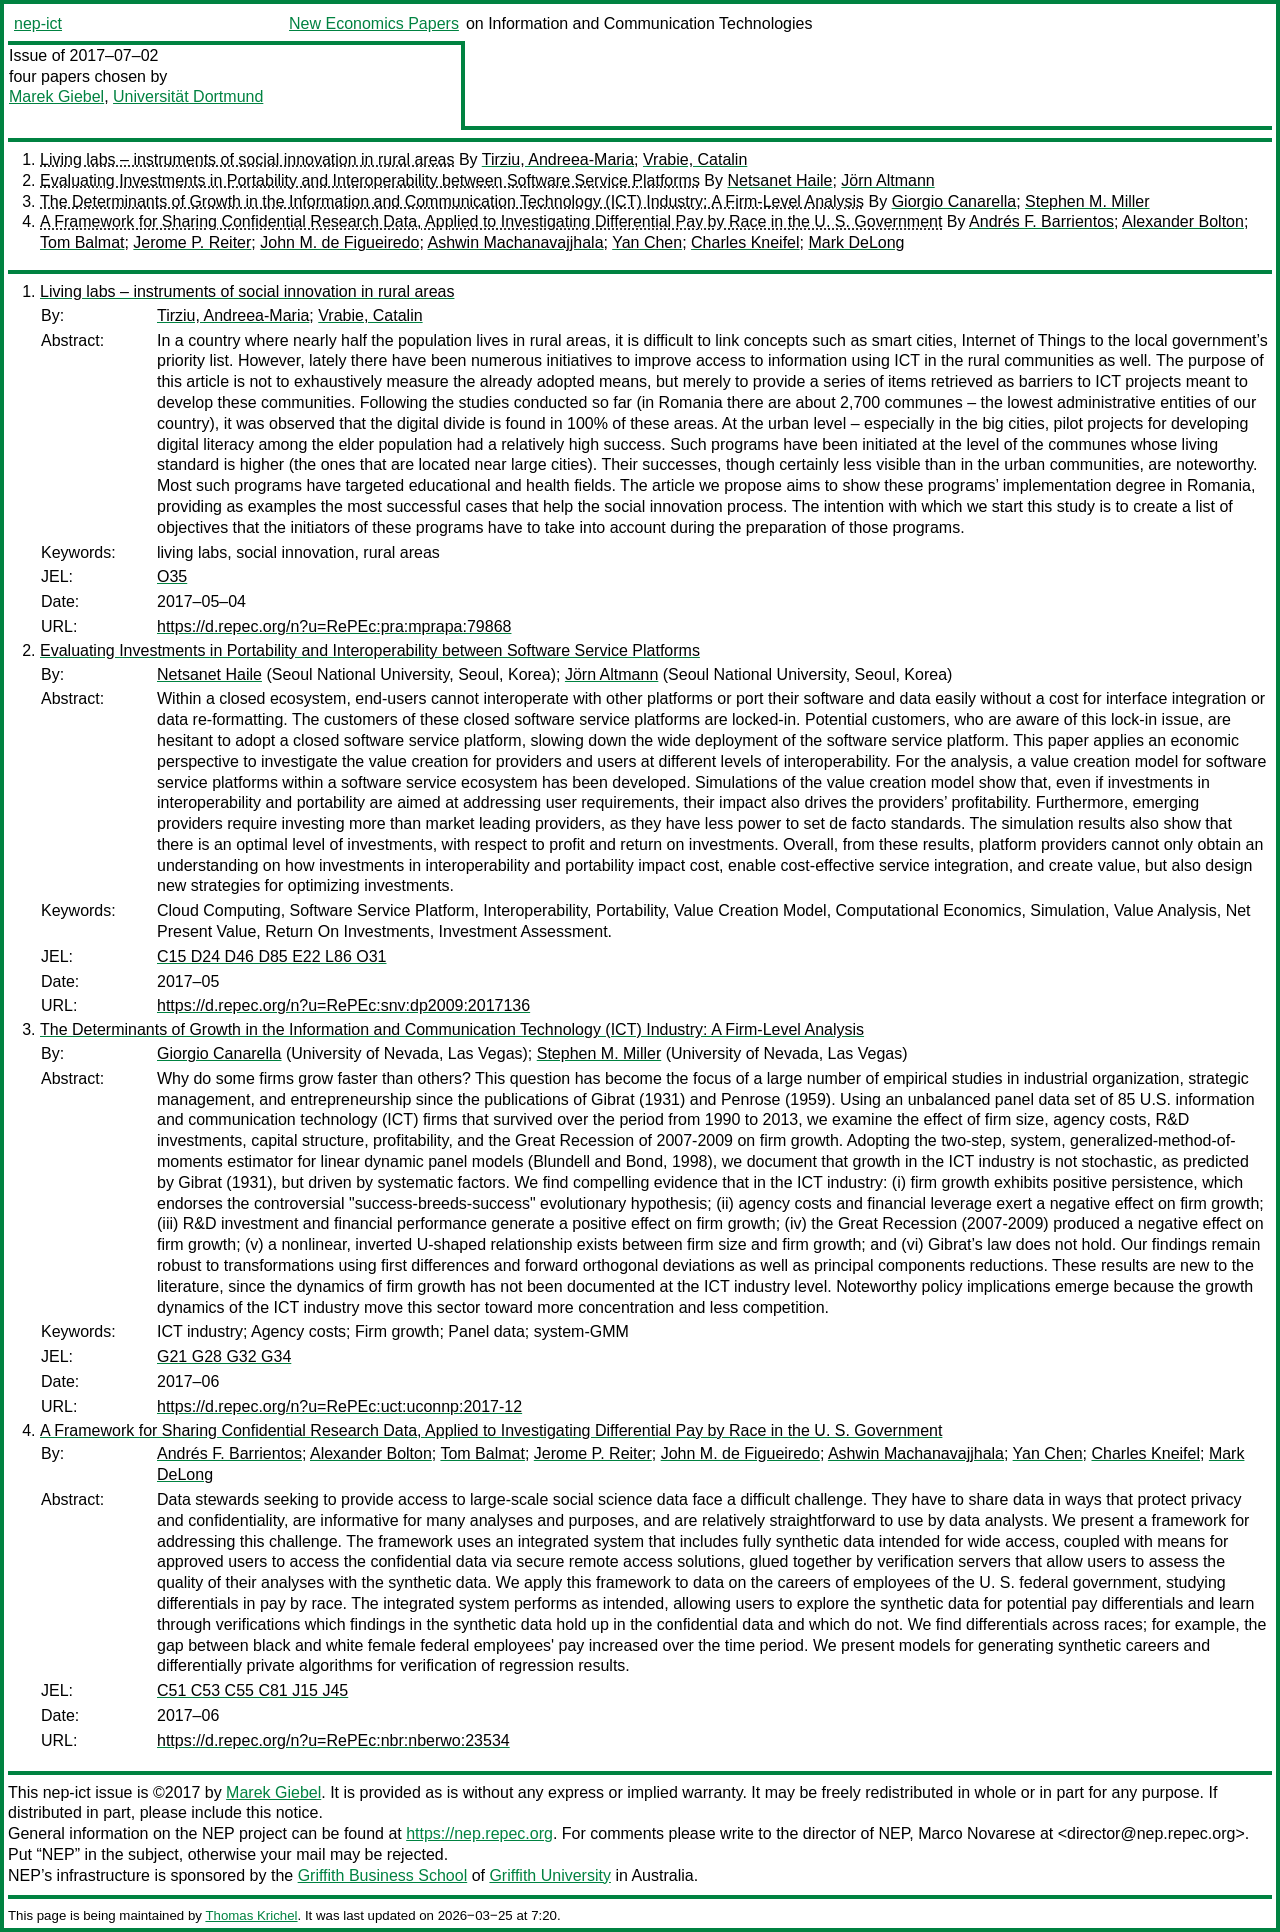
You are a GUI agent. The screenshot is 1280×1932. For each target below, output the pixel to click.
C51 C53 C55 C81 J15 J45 (252, 1690)
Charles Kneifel (745, 242)
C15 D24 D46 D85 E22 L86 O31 (271, 956)
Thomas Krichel (251, 1915)
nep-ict (38, 23)
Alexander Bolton (1183, 221)
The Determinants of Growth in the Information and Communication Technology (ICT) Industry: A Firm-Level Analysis (452, 201)
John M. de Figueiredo (339, 242)
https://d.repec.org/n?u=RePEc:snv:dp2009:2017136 (343, 1005)
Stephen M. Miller (1087, 201)
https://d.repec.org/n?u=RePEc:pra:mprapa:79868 (334, 626)
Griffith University (550, 1875)
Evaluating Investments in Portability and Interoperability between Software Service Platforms (370, 180)
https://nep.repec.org (479, 1833)
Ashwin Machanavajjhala (515, 242)
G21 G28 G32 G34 (224, 1356)
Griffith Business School (383, 1875)
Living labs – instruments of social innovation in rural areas (247, 159)
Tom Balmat (82, 242)
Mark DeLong (856, 242)
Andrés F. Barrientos (1041, 221)
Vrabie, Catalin (695, 159)
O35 (172, 576)
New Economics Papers (374, 23)
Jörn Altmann (887, 180)
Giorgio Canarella (954, 201)
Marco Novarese (976, 1833)
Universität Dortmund (188, 96)
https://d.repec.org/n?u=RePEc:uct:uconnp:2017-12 (339, 1406)
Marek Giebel (56, 96)
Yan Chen (647, 242)
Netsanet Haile (779, 180)
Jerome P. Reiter (192, 242)
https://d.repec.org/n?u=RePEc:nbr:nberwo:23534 (333, 1740)
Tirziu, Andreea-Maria (558, 159)
